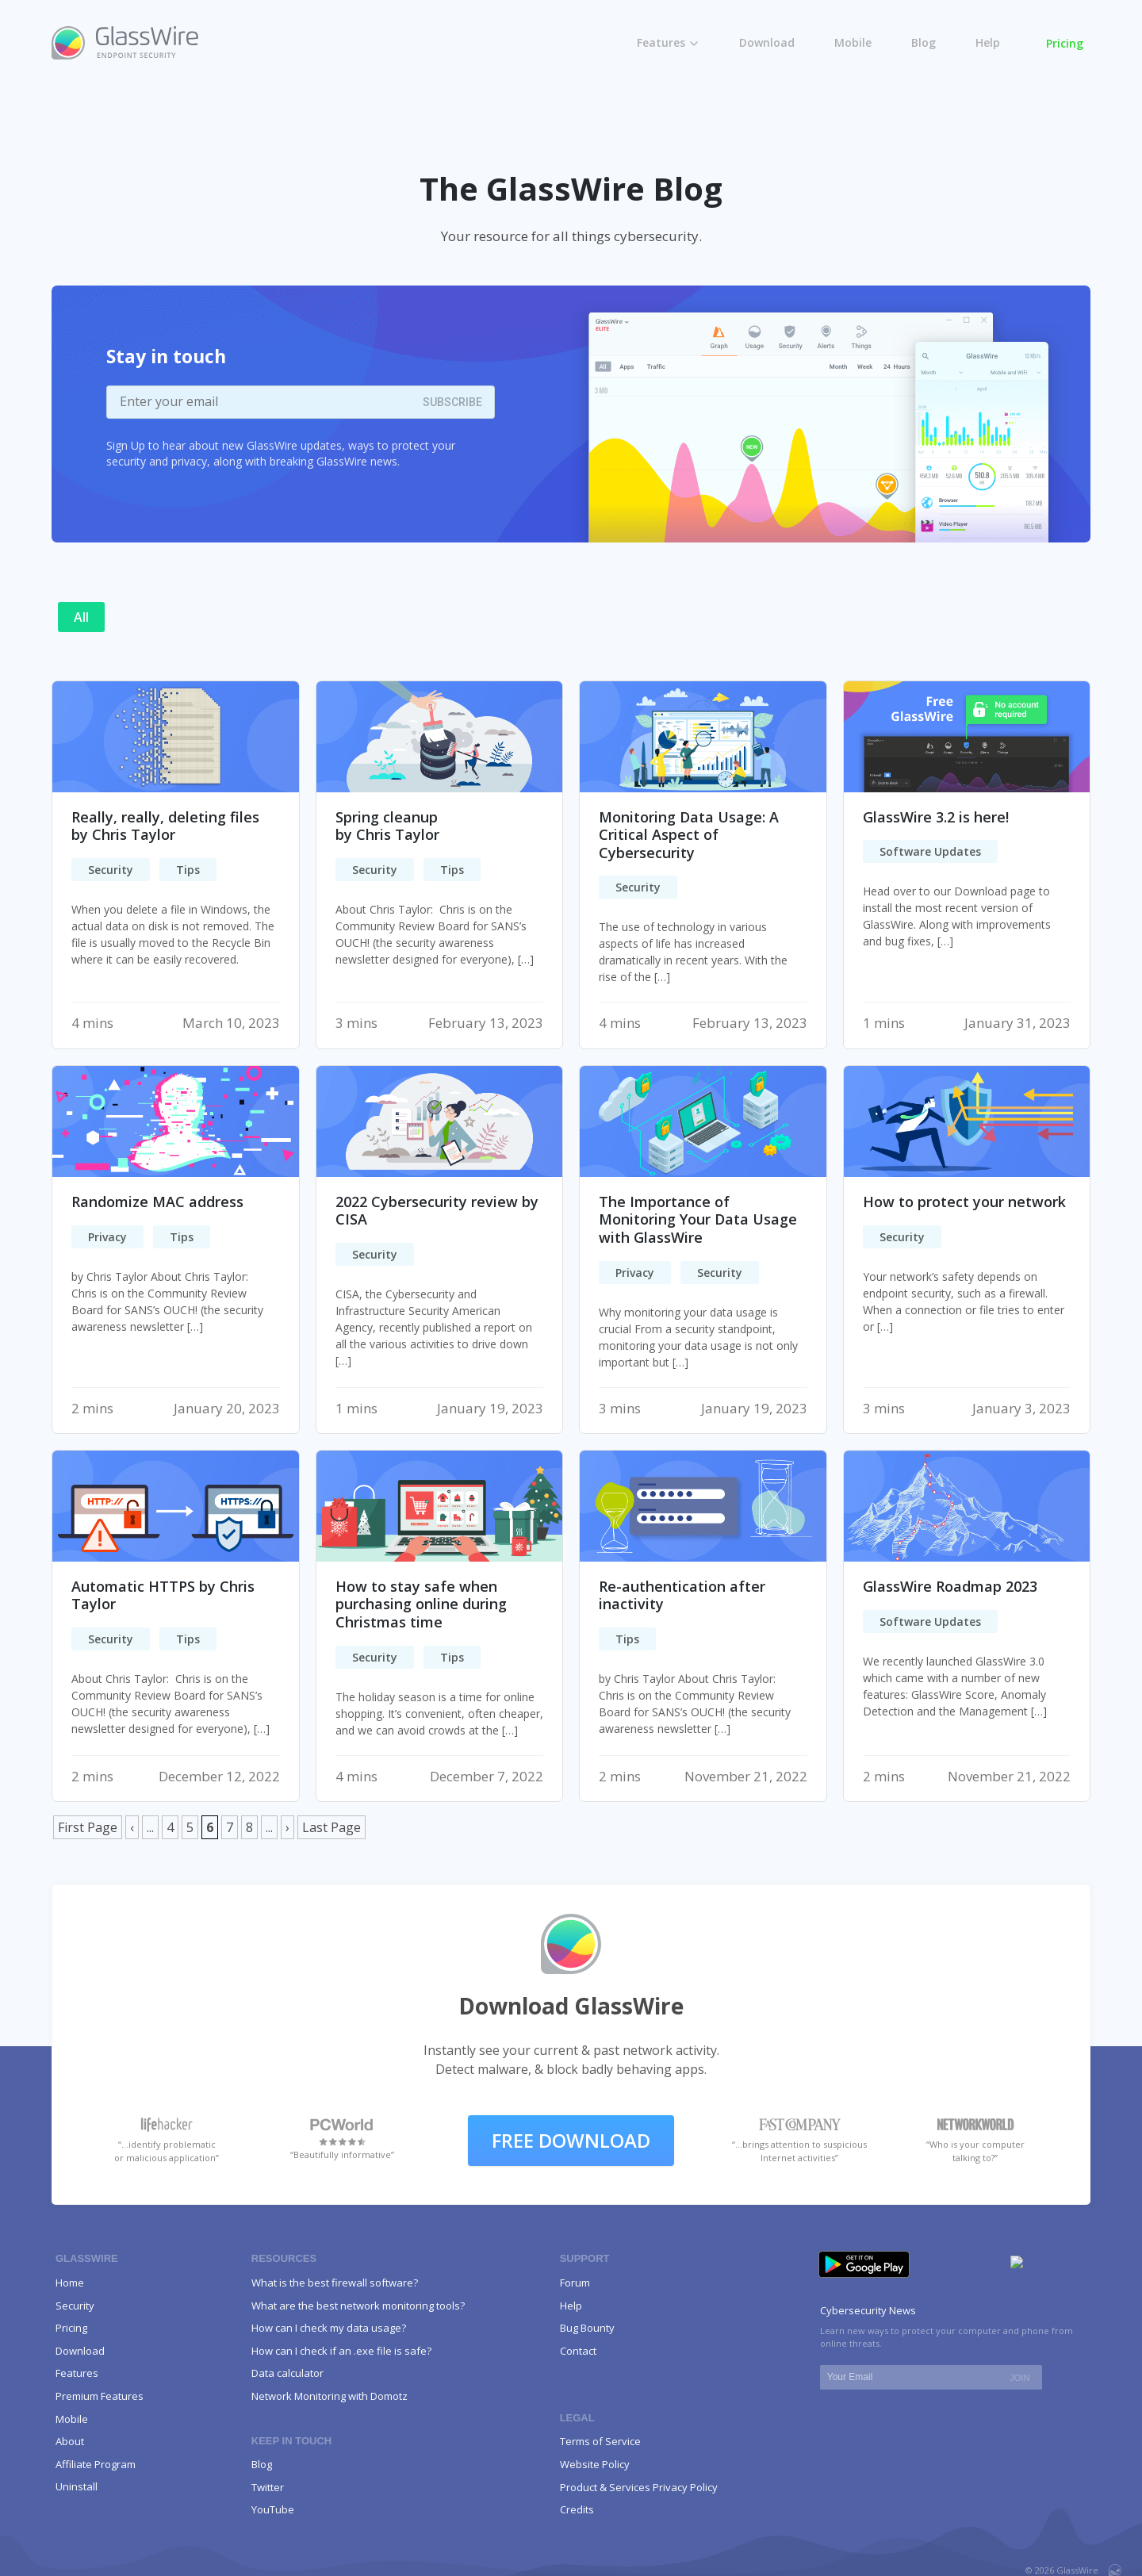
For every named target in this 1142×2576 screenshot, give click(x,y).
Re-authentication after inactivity (682, 1595)
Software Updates (930, 851)
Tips (188, 869)
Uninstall (77, 2486)
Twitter (267, 2487)
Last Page (331, 1827)
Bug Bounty (587, 2328)
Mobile (853, 42)
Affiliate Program (97, 2464)
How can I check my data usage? (328, 2328)
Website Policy (595, 2464)
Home (70, 2282)
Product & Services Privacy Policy (639, 2487)
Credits (577, 2509)
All (81, 617)
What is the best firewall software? (334, 2282)
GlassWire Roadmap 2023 (950, 1586)
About (70, 2441)
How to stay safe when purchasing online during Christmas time (421, 1604)
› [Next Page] (287, 1827)
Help (987, 42)
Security (110, 869)
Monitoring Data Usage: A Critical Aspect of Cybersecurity (689, 834)
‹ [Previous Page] (132, 1827)
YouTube (272, 2509)
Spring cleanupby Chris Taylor (387, 826)
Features (661, 42)
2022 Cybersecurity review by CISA (436, 1210)
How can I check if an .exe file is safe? (341, 2351)
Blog (923, 42)
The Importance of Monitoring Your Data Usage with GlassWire (698, 1219)
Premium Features (100, 2396)
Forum (575, 2282)
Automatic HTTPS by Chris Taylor (163, 1595)
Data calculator (287, 2373)
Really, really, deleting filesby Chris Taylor (165, 826)
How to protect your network (964, 1201)
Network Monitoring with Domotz (329, 2396)
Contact (578, 2351)
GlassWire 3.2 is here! (936, 816)
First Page (87, 1827)
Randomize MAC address (157, 1201)
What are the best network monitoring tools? (358, 2305)
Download (767, 42)
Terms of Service (600, 2441)
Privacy (107, 1236)
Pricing (1064, 43)
